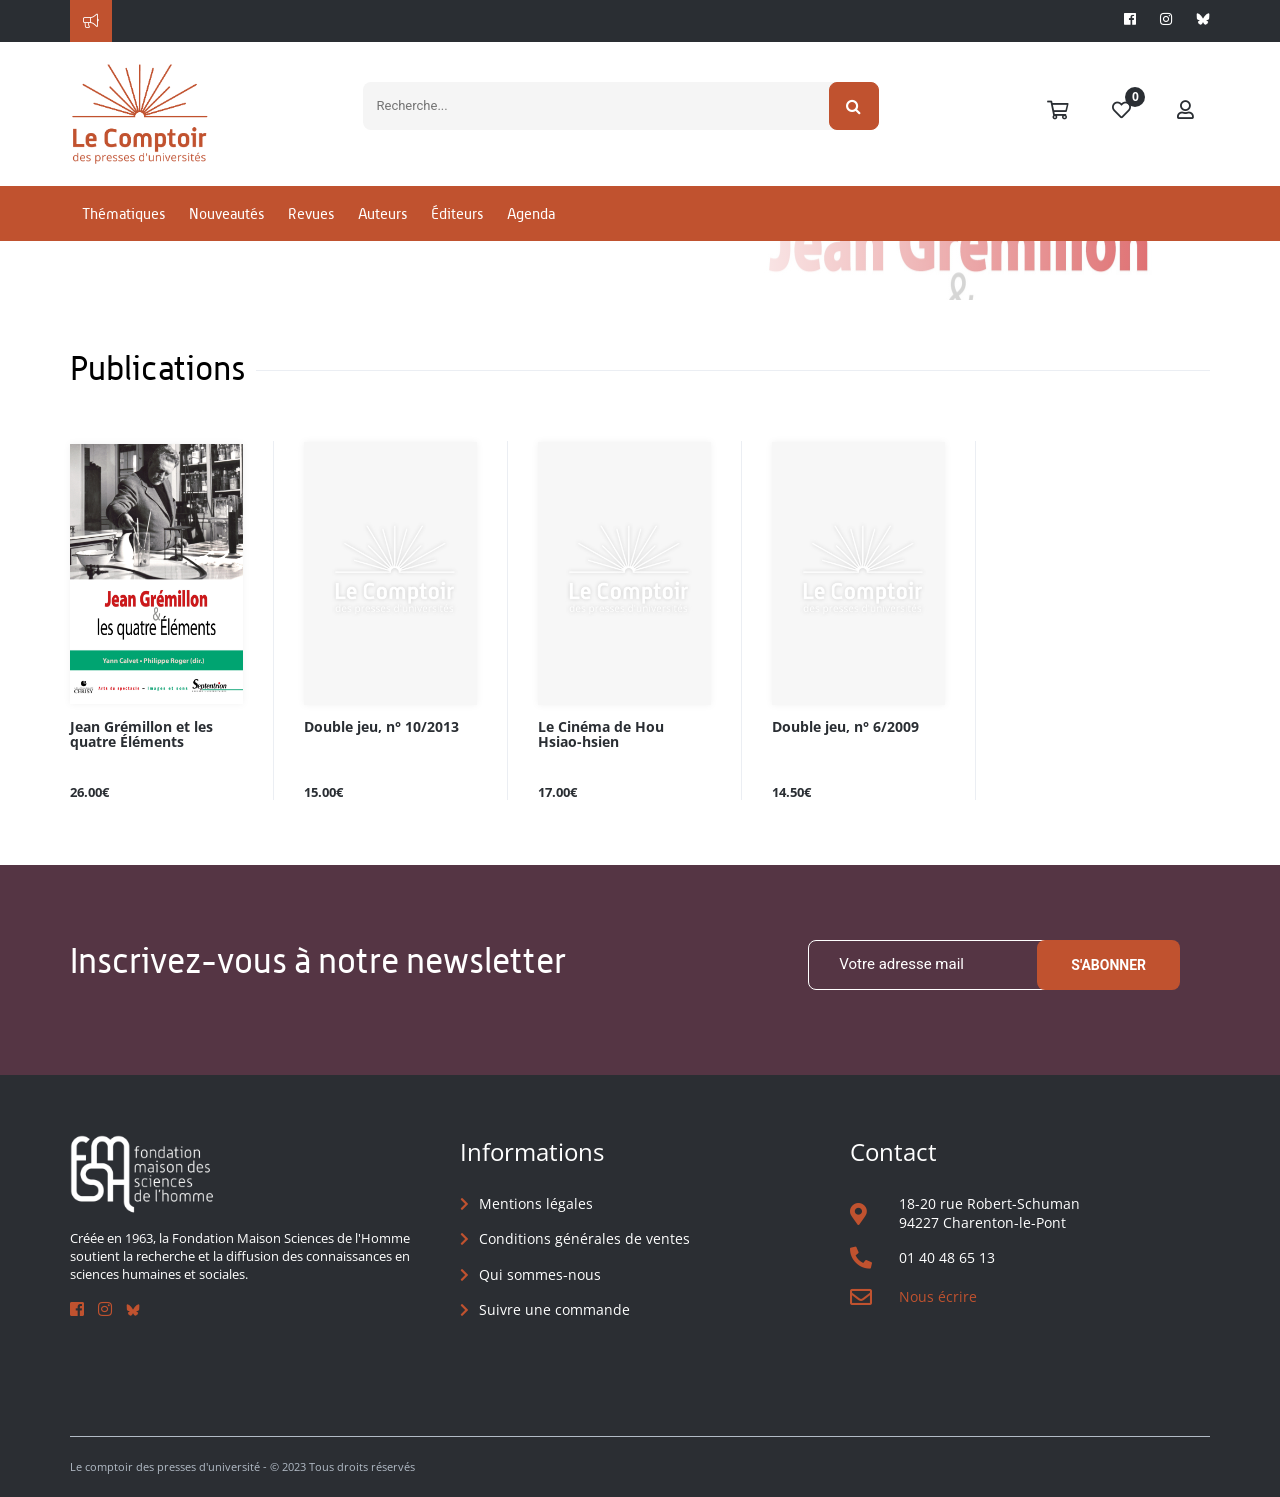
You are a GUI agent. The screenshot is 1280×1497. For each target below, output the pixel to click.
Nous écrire (938, 1296)
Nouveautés (226, 213)
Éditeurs (457, 213)
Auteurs (382, 213)
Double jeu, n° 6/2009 (845, 727)
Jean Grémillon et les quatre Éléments (141, 735)
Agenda (531, 213)
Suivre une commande (554, 1309)
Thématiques (123, 213)
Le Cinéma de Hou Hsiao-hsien (601, 735)
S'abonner (1108, 965)
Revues (311, 213)
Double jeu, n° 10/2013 (381, 727)
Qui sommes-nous (540, 1274)
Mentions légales (536, 1203)
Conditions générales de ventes (584, 1238)
